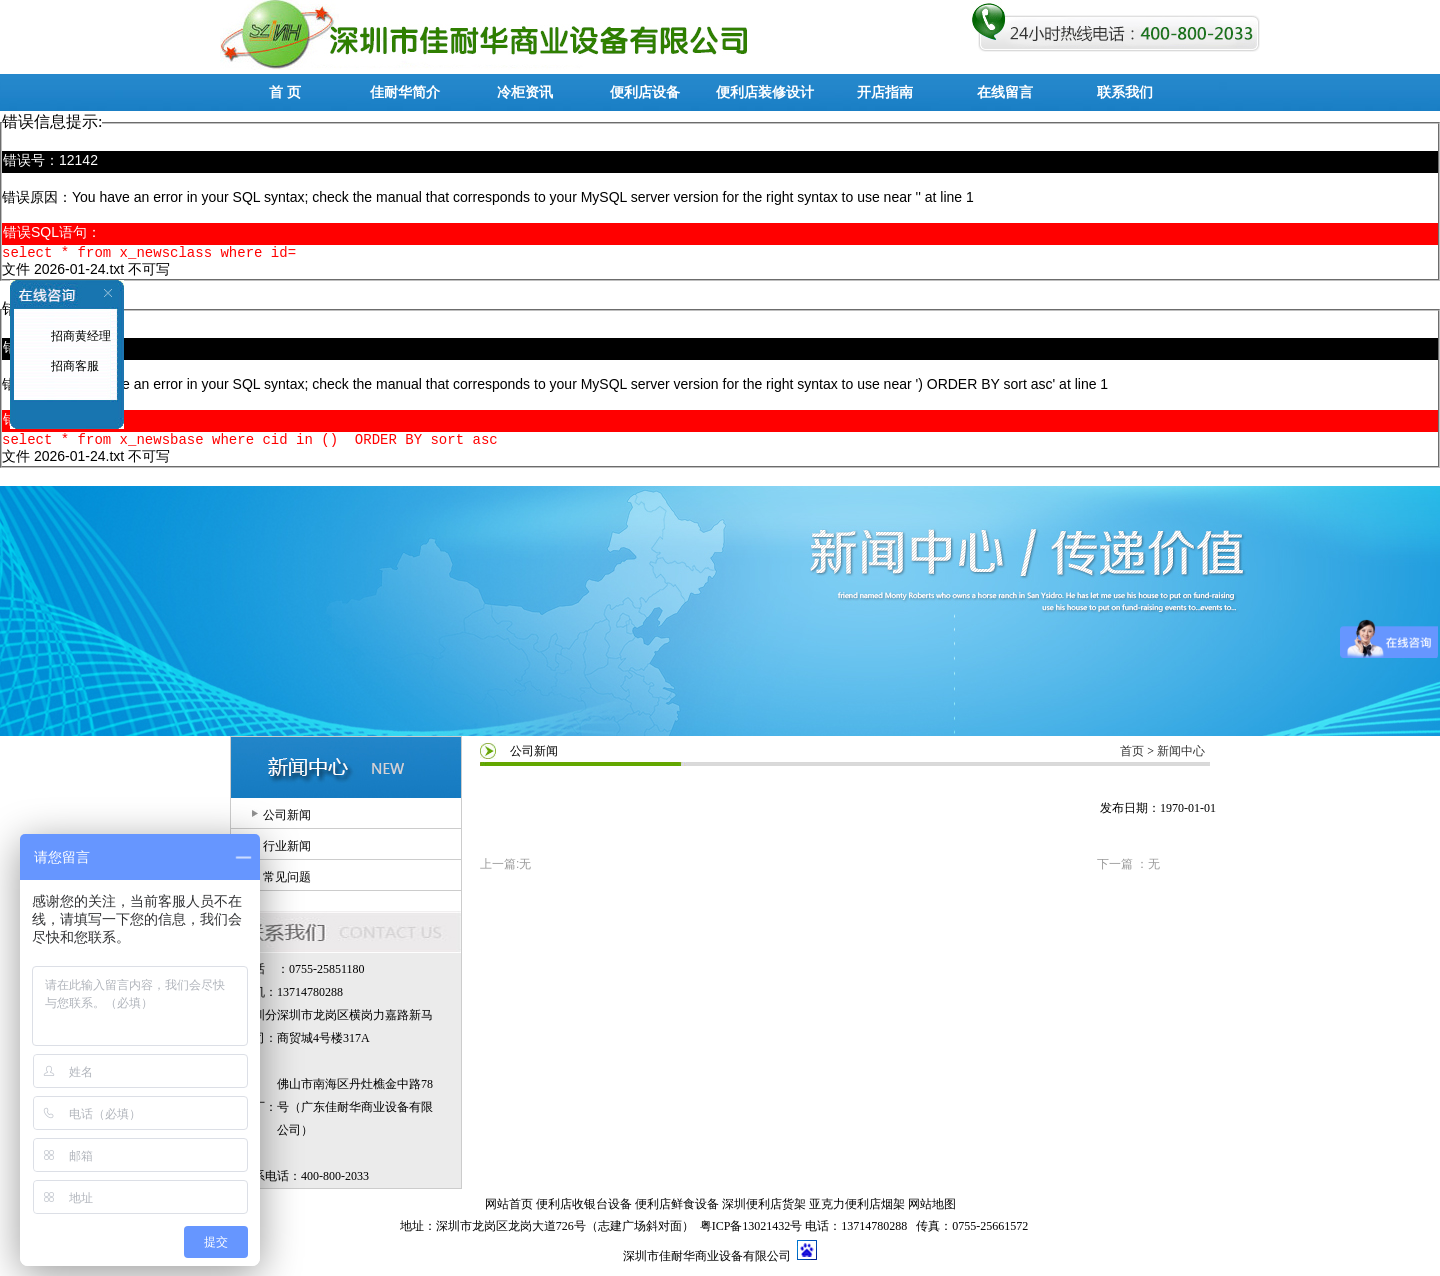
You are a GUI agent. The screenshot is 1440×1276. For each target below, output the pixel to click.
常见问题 (287, 883)
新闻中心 (1181, 757)
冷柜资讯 (525, 92)
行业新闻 (287, 852)
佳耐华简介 (405, 92)
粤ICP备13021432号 (751, 1232)
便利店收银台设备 (584, 1210)
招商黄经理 (79, 336)
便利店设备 (645, 92)
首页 (1132, 757)
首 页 (285, 92)
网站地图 (932, 1210)
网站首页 (509, 1210)
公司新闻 (287, 821)
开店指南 (885, 92)
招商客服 (73, 366)
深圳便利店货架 (764, 1210)
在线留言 (1005, 92)
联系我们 (1125, 92)
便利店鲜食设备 (677, 1210)
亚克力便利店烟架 (857, 1210)
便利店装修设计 (765, 92)
